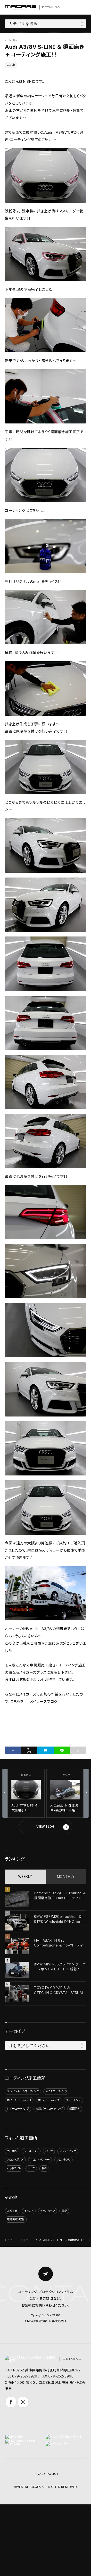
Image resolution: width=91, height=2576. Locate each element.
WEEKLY (25, 1876)
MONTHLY (66, 1876)
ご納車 (11, 64)
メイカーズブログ (44, 1701)
